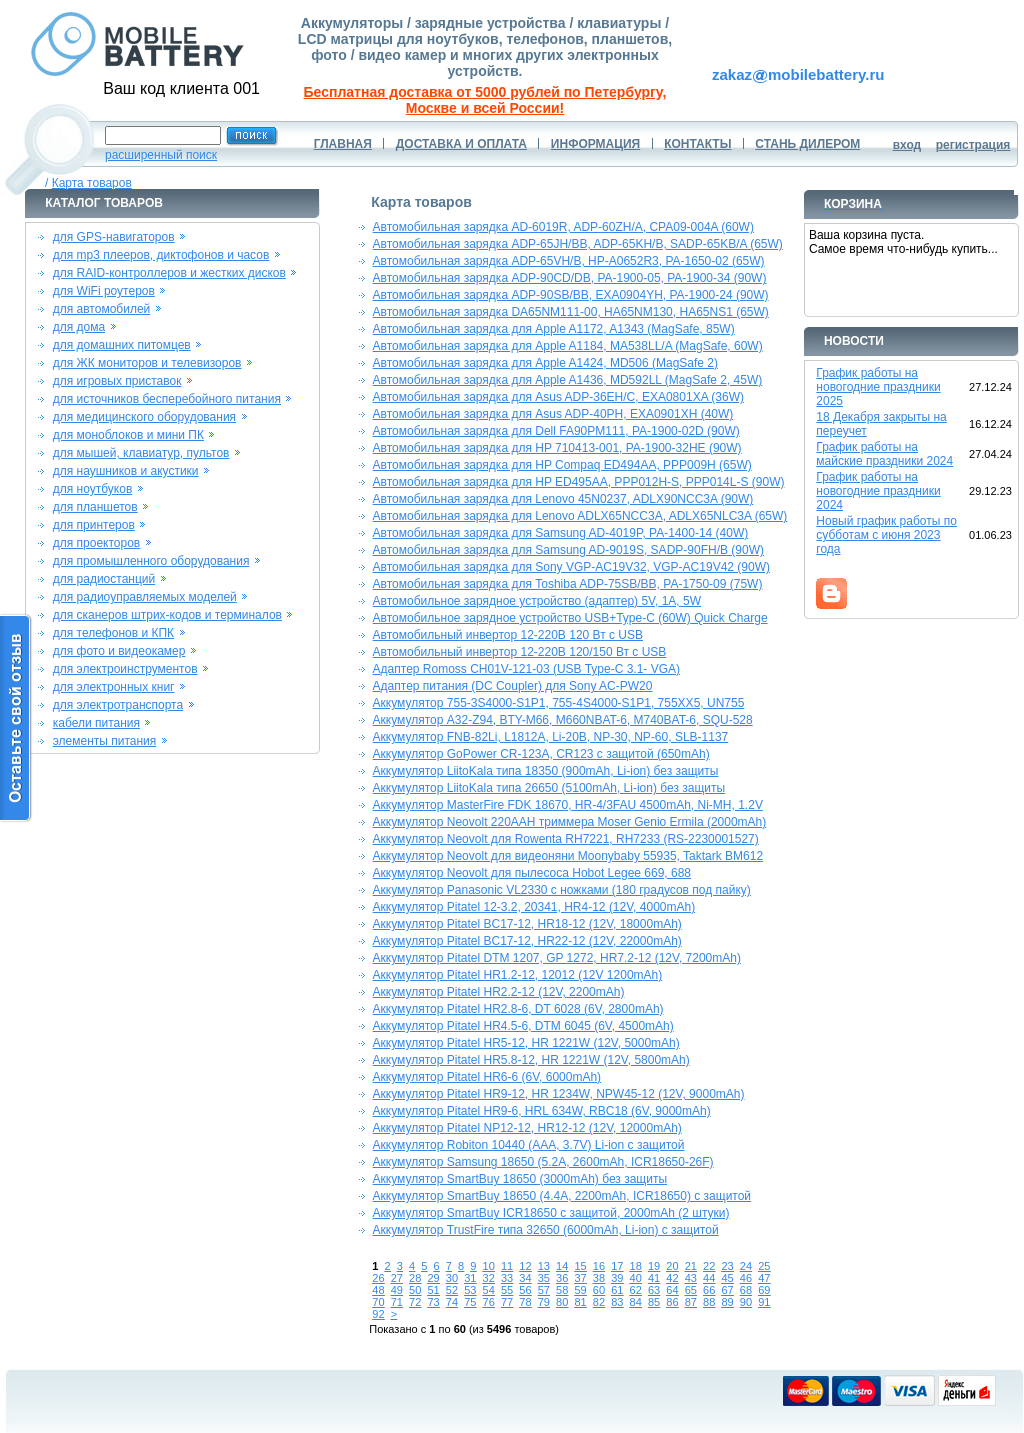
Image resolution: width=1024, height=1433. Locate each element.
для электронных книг (114, 687)
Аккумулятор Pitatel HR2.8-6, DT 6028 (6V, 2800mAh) (518, 1009)
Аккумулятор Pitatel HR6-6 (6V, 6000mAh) (487, 1077)
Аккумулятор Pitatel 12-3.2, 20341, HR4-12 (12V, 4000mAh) (534, 907)
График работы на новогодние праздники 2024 (878, 491)
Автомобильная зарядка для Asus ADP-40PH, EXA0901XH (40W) (553, 414)
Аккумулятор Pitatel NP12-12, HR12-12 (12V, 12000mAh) (527, 1128)
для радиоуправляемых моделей (145, 597)
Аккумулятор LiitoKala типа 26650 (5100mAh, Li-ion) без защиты (549, 788)
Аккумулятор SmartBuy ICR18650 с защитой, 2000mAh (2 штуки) (551, 1213)
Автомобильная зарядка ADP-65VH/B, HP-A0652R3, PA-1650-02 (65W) (569, 261)
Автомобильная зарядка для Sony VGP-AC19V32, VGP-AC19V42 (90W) (571, 567)
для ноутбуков (93, 489)
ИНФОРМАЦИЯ (595, 144)
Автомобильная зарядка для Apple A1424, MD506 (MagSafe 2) (545, 363)
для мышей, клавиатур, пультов (141, 453)
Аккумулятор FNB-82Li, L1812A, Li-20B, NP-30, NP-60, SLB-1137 (551, 737)
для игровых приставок (117, 381)
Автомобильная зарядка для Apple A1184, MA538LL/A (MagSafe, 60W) (568, 346)
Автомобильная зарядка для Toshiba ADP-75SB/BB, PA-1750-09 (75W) (568, 584)
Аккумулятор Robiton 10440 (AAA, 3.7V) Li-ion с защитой (529, 1145)
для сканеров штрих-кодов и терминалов (167, 615)
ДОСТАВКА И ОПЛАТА (461, 144)
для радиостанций (104, 579)
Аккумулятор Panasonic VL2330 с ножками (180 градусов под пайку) (562, 890)
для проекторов (97, 543)
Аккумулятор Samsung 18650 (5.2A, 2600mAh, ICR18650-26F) (543, 1162)
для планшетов (95, 507)
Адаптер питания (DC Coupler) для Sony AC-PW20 (513, 686)
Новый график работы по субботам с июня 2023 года (886, 535)
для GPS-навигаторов (114, 237)
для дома (79, 327)
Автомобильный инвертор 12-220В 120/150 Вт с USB (520, 652)
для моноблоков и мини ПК (128, 435)
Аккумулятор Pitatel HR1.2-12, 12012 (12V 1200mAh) (518, 975)
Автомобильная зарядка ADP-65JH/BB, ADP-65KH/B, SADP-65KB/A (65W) (578, 244)
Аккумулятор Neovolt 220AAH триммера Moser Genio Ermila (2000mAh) (570, 822)
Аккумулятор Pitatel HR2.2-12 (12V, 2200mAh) (499, 992)
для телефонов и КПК (113, 633)
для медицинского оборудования (144, 417)
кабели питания (96, 723)
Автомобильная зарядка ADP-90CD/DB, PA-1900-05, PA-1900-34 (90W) (570, 278)
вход (907, 145)
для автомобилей (102, 309)
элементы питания (105, 741)
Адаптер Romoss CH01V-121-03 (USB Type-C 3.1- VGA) (526, 669)
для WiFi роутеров (104, 291)
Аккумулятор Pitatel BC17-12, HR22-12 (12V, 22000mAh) (527, 941)
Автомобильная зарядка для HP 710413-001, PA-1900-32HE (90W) (557, 448)
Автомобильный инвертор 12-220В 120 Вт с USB (508, 635)
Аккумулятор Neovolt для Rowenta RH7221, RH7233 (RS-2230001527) (566, 839)
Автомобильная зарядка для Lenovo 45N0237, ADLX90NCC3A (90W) (563, 499)
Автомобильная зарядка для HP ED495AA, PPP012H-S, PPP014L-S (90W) (579, 482)
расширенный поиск (161, 155)
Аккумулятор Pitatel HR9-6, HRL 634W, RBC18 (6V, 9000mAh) (542, 1111)
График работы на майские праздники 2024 (884, 454)
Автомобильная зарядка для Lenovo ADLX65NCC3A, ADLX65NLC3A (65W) (580, 516)
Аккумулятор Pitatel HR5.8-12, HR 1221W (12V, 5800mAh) (531, 1060)
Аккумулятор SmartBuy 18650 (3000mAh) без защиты (520, 1179)
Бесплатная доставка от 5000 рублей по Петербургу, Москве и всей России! (485, 100)
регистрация (973, 145)
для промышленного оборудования (151, 561)
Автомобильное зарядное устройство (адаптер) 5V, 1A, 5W (537, 601)
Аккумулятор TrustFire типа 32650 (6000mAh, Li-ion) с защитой (546, 1230)
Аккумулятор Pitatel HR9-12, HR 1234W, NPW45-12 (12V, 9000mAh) (559, 1094)
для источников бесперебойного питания (167, 399)
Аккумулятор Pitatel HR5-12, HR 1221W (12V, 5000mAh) (526, 1043)
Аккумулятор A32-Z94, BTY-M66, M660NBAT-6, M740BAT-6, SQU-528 (563, 720)
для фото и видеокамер (119, 651)
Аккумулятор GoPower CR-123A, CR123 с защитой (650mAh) (541, 754)
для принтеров (94, 525)
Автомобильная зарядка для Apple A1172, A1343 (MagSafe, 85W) (554, 329)
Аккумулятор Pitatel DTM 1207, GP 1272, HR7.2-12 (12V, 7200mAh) (557, 958)
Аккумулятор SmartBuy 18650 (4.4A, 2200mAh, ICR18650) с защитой (562, 1196)
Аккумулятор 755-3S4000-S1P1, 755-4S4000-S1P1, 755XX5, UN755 (559, 703)
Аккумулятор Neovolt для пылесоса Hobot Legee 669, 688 (532, 873)
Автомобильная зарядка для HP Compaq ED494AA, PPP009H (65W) (562, 465)
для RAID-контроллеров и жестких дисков (169, 273)
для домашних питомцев (122, 345)
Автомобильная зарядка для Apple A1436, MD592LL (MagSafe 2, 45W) (568, 380)
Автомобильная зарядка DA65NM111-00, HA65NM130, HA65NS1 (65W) (571, 312)
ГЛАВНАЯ (343, 144)
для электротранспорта (118, 705)
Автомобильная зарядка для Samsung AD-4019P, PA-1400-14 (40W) (561, 533)
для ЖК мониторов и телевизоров (147, 363)
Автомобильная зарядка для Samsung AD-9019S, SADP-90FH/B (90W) (568, 550)
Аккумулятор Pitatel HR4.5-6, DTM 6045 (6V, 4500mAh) (523, 1026)
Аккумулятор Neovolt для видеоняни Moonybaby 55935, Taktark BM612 (568, 856)
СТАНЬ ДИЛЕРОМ (807, 144)
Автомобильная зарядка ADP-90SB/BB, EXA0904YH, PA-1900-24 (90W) (571, 295)
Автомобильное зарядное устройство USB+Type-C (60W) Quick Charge (570, 618)
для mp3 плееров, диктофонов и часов (161, 255)
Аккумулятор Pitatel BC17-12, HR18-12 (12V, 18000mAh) (527, 924)
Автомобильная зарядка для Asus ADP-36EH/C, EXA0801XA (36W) (558, 397)
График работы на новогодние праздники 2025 (878, 387)
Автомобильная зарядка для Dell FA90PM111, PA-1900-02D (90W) (556, 431)
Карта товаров (92, 183)
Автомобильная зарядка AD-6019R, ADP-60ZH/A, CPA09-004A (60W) (563, 227)
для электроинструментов (125, 669)
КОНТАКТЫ (697, 144)
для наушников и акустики (126, 471)
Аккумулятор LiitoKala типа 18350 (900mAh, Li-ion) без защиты (546, 771)
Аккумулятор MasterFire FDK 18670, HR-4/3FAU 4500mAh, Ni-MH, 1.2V (568, 805)
